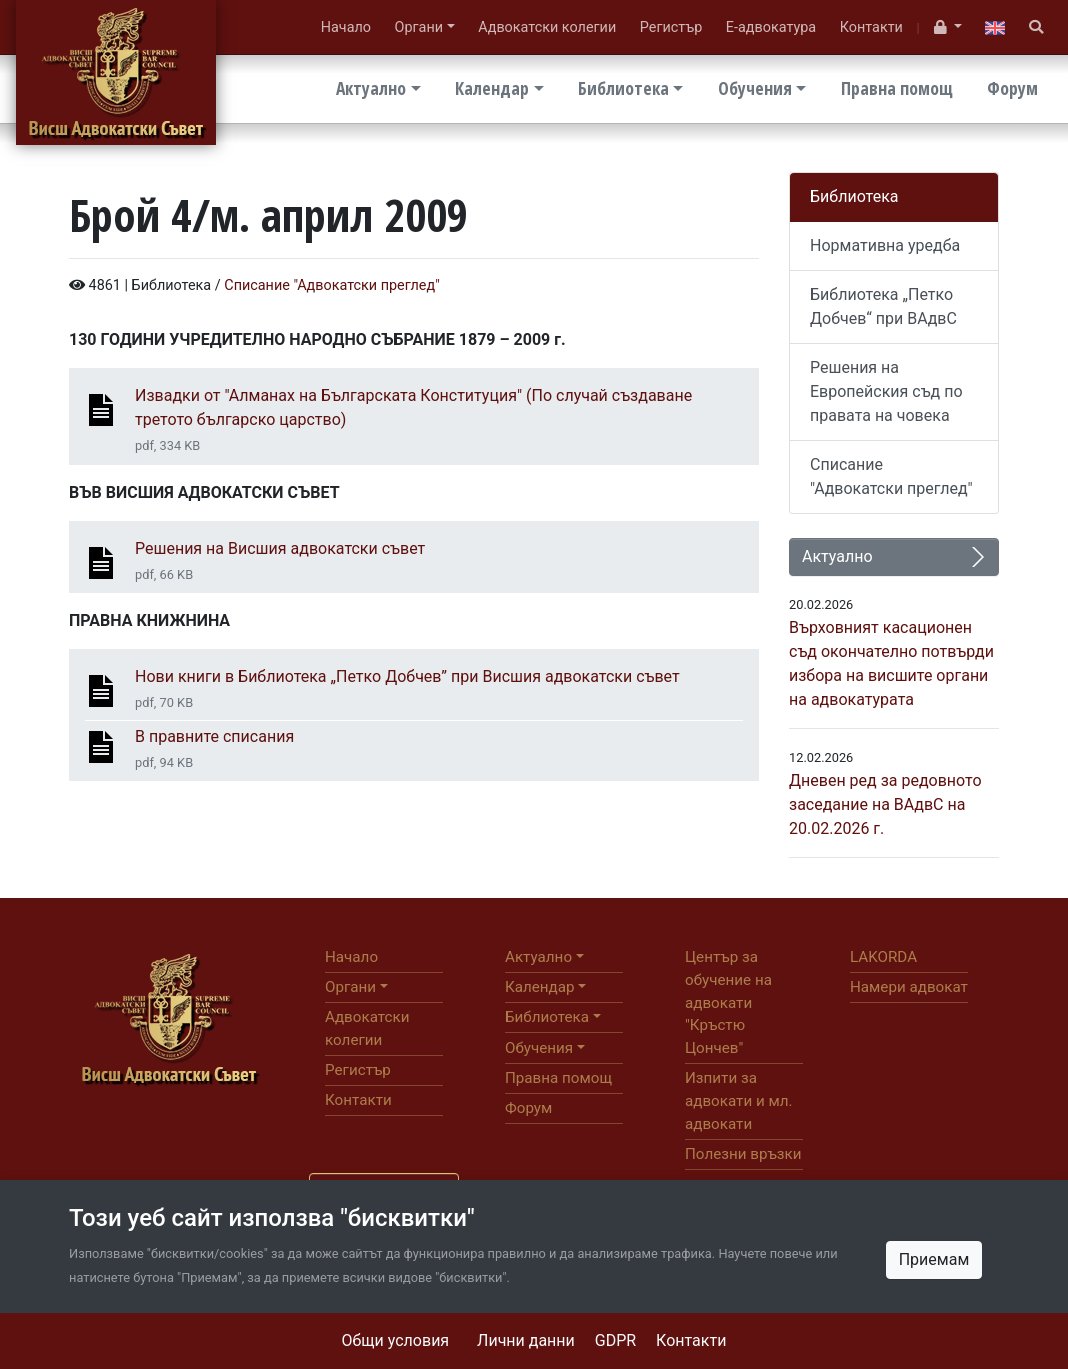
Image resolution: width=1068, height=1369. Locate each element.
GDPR (615, 1340)
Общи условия (396, 1340)
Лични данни (526, 1340)
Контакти (691, 1340)
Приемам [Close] (934, 1259)
